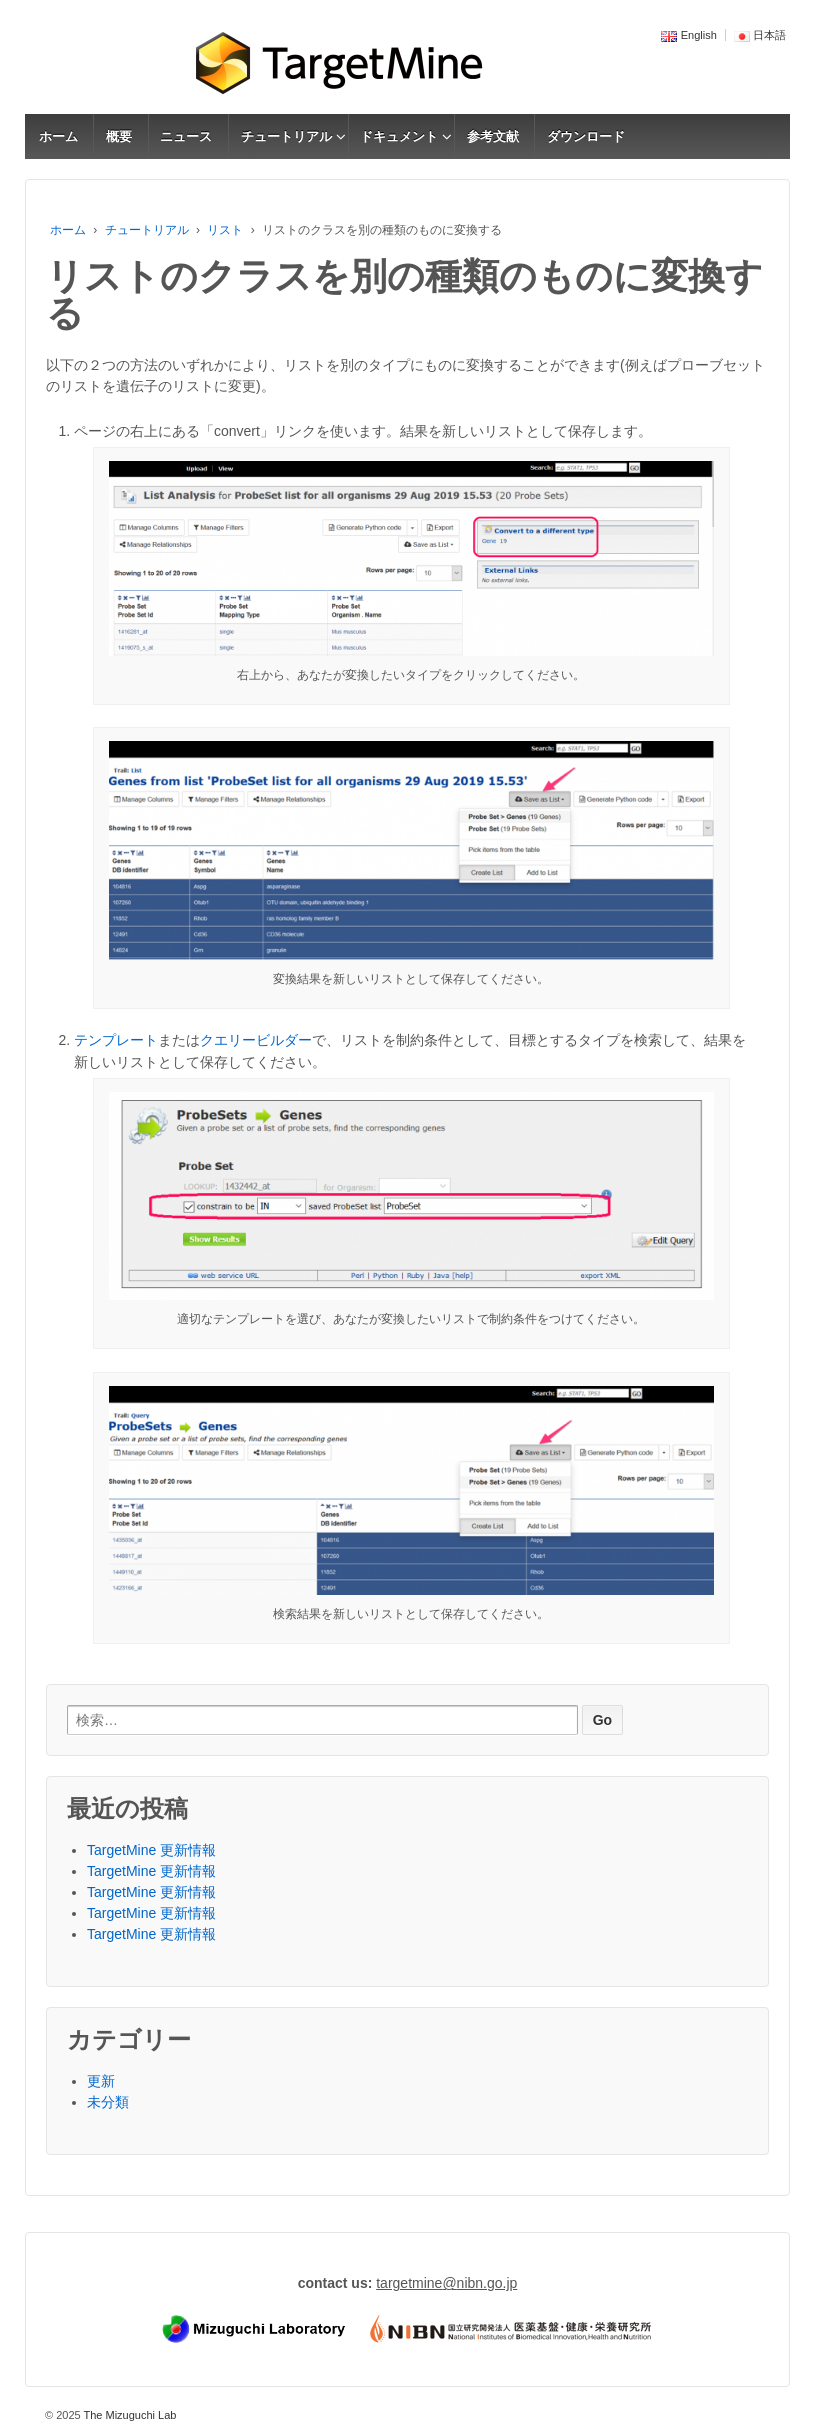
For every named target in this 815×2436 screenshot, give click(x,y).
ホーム (58, 136)
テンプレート (116, 1040)
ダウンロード (586, 136)
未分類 (108, 2102)
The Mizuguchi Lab (129, 2415)
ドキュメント (399, 136)
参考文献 (493, 136)
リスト (225, 230)
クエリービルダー (256, 1040)
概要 (119, 136)
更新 (101, 2081)
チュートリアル (286, 136)
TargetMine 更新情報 (151, 1850)
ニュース (186, 136)
